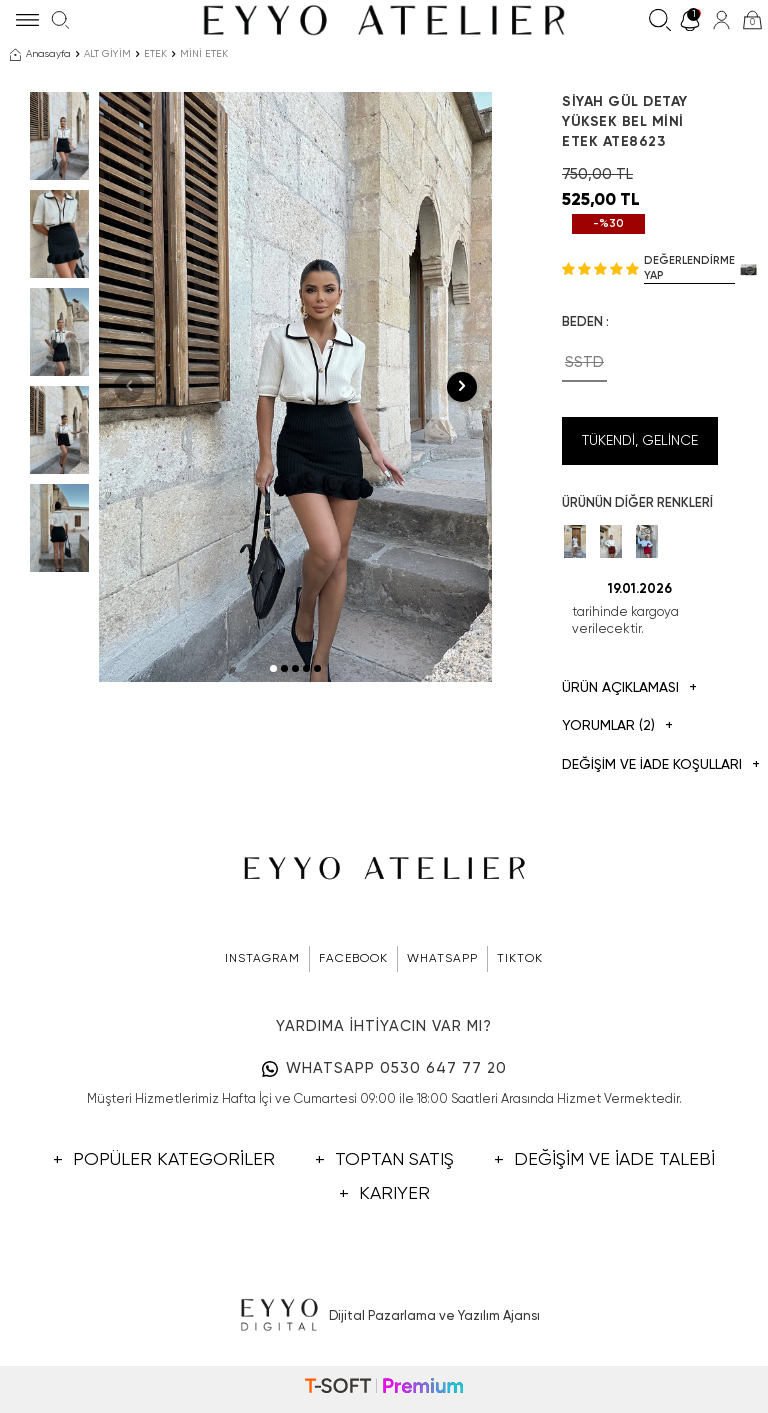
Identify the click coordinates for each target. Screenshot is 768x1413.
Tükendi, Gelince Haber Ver (640, 449)
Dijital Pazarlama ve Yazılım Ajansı (384, 1316)
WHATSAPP (442, 959)
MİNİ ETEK (204, 54)
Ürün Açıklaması (629, 688)
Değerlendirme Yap (689, 268)
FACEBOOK (353, 959)
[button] (273, 668)
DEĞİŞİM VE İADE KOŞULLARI (640, 765)
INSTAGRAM (262, 959)
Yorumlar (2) (617, 726)
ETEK (155, 54)
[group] (295, 387)
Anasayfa (40, 55)
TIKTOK (520, 959)
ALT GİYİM (107, 54)
